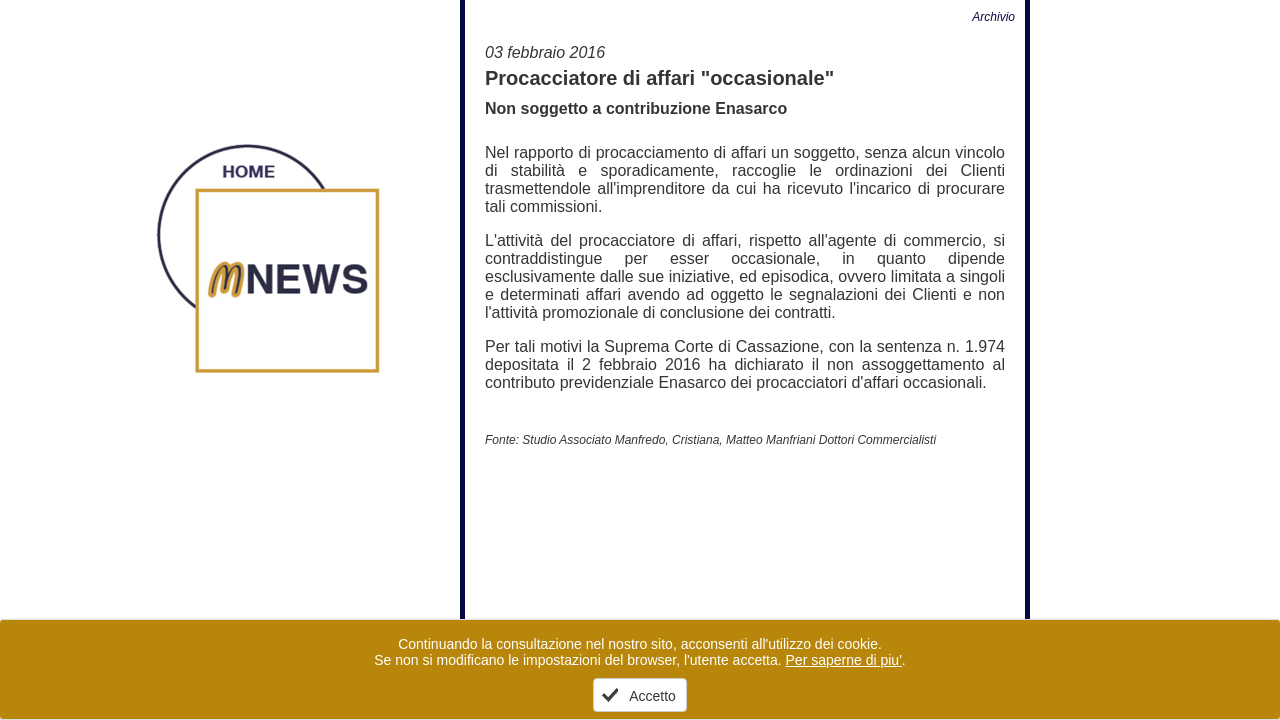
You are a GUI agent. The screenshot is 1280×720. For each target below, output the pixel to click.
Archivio (993, 17)
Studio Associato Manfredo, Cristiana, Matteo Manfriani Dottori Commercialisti (729, 440)
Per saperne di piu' (844, 660)
